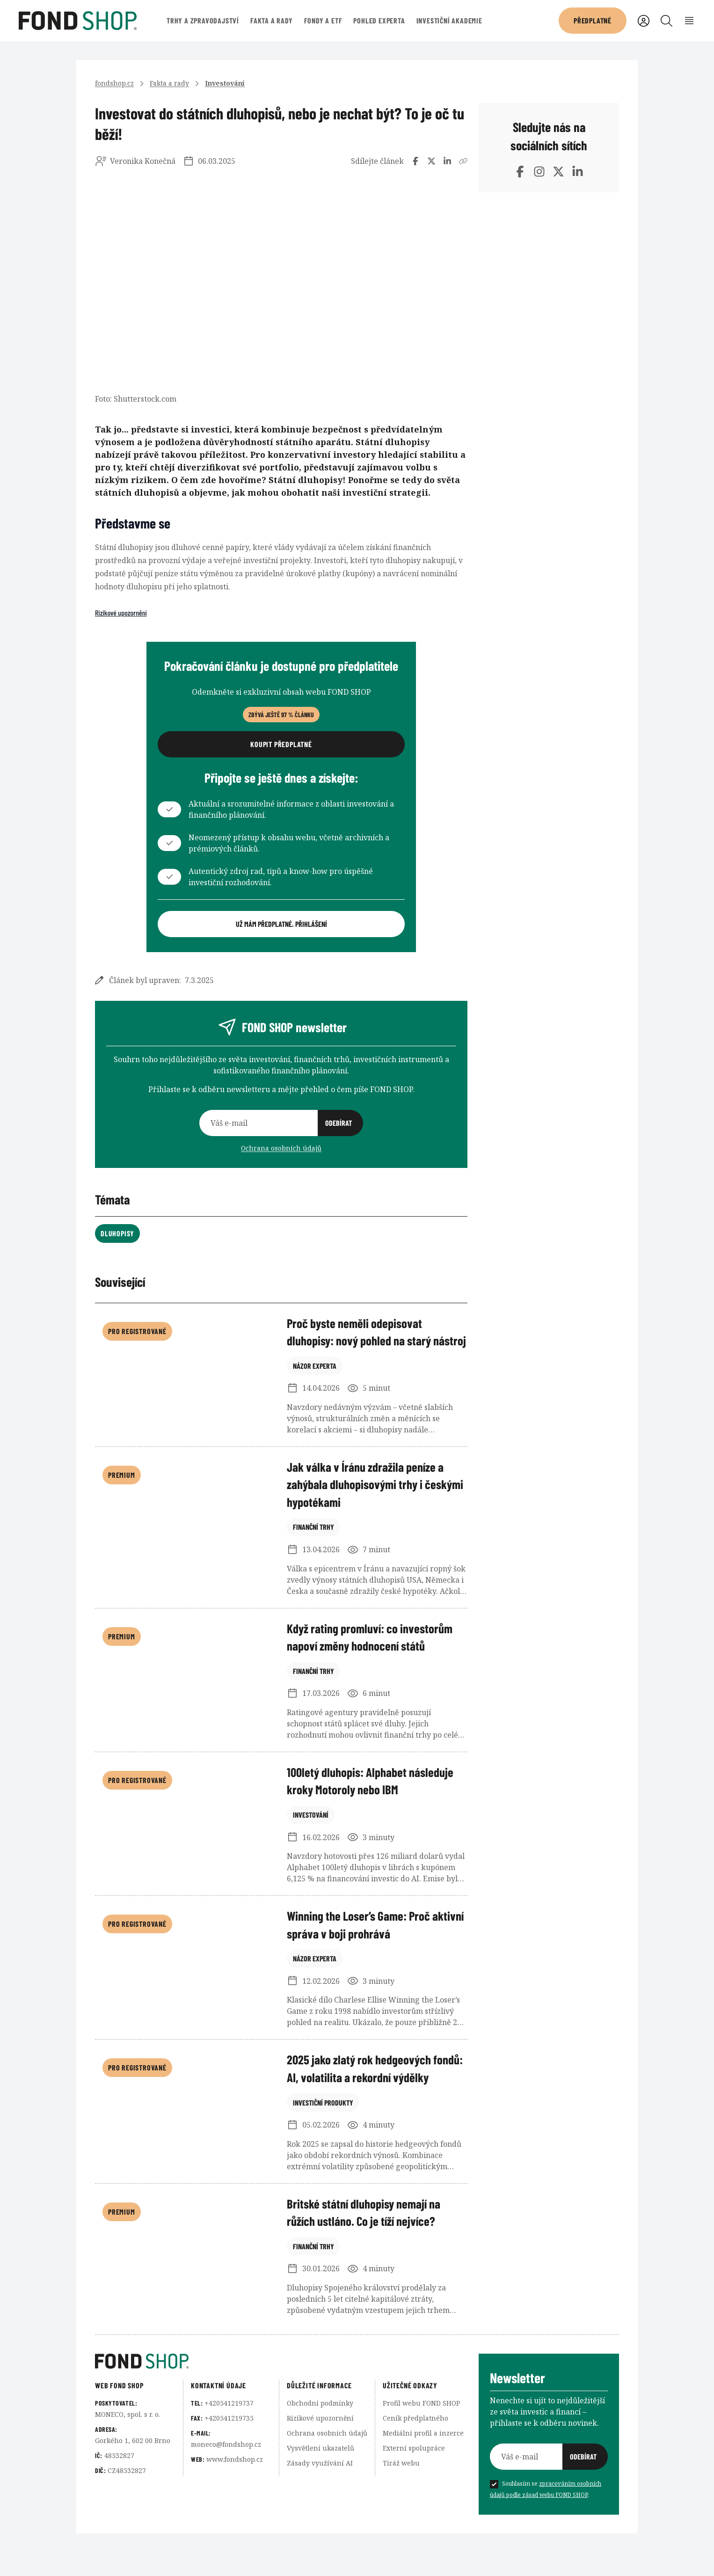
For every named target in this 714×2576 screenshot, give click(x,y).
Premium (121, 1496)
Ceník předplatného (415, 2460)
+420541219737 (229, 2445)
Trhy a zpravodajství (203, 20)
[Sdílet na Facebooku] (415, 161)
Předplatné (593, 20)
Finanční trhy (313, 1571)
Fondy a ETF (323, 20)
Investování (225, 83)
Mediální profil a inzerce (423, 2475)
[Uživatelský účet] (643, 21)
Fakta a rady (271, 20)
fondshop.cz (114, 83)
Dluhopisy (117, 1233)
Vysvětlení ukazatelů (320, 2490)
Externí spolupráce (414, 2490)
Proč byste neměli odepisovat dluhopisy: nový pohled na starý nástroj (363, 1341)
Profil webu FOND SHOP (421, 2445)
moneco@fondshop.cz (226, 2486)
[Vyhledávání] (666, 21)
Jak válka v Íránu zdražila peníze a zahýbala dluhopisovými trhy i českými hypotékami (368, 1507)
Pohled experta (379, 20)
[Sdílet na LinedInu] (447, 161)
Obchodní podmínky (320, 2445)
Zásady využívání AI (320, 2505)
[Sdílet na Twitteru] (431, 161)
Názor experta (314, 1405)
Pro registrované (137, 1331)
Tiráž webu (401, 2505)
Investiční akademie (449, 20)
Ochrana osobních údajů (281, 1148)
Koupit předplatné (281, 744)
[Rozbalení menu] (689, 21)
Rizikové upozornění (121, 612)
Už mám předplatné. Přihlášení (281, 923)
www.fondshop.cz (234, 2501)
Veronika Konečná (142, 161)
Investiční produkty (323, 2159)
